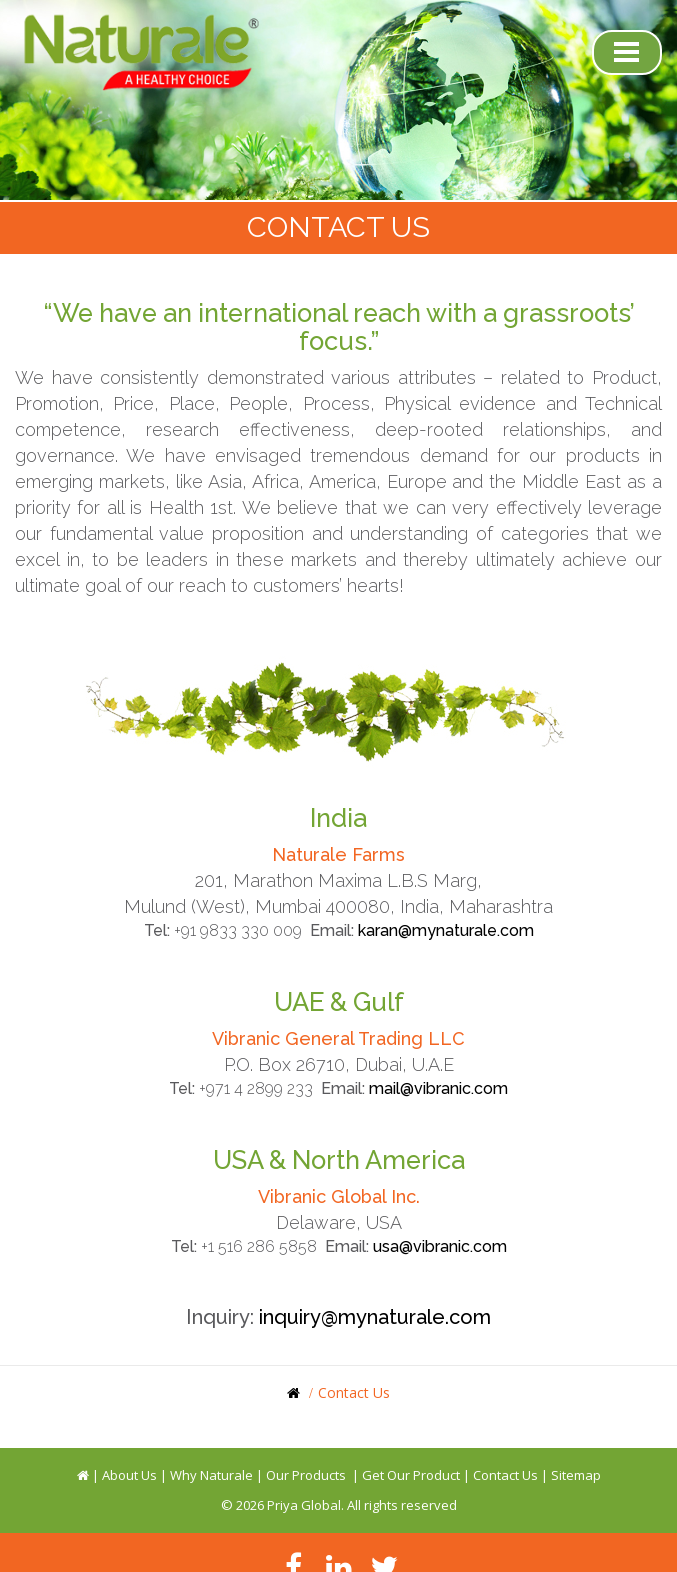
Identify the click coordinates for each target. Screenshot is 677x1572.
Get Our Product (411, 1475)
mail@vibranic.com (438, 1088)
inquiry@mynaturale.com (375, 1317)
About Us (129, 1475)
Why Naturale (211, 1475)
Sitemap (576, 1475)
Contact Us (505, 1475)
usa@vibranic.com (440, 1246)
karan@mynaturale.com (446, 930)
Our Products (306, 1475)
